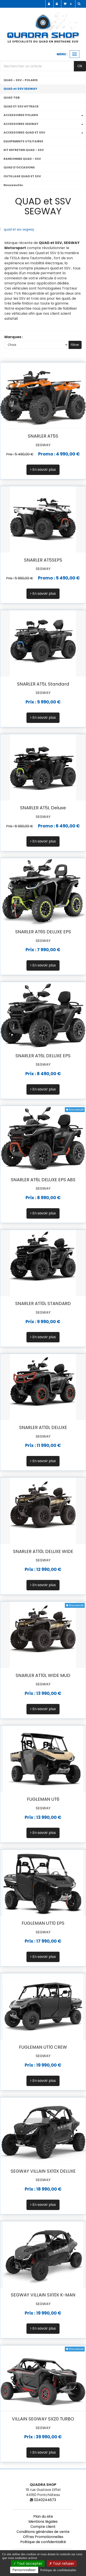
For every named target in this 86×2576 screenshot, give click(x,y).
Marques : (13, 337)
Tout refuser (61, 2563)
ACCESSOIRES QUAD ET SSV (24, 132)
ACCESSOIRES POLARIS (21, 115)
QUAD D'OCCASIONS (19, 167)
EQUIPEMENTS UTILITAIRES (23, 141)
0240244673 (45, 2499)
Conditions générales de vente (43, 2531)
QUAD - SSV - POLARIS (21, 80)
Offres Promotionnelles (43, 2536)
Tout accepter (27, 2563)
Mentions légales (43, 2521)
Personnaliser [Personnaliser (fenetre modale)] (24, 2569)
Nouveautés (13, 185)
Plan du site (43, 2516)
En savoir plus (43, 469)
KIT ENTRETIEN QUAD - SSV (24, 150)
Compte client (43, 2526)
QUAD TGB (12, 97)
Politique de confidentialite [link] (58, 2570)
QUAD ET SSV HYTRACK (21, 106)
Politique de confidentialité (43, 2541)
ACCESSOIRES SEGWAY (21, 124)
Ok (79, 66)
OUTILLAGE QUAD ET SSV (22, 176)
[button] (79, 4)
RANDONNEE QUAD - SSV (22, 159)
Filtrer (75, 345)
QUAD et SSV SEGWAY (20, 89)
